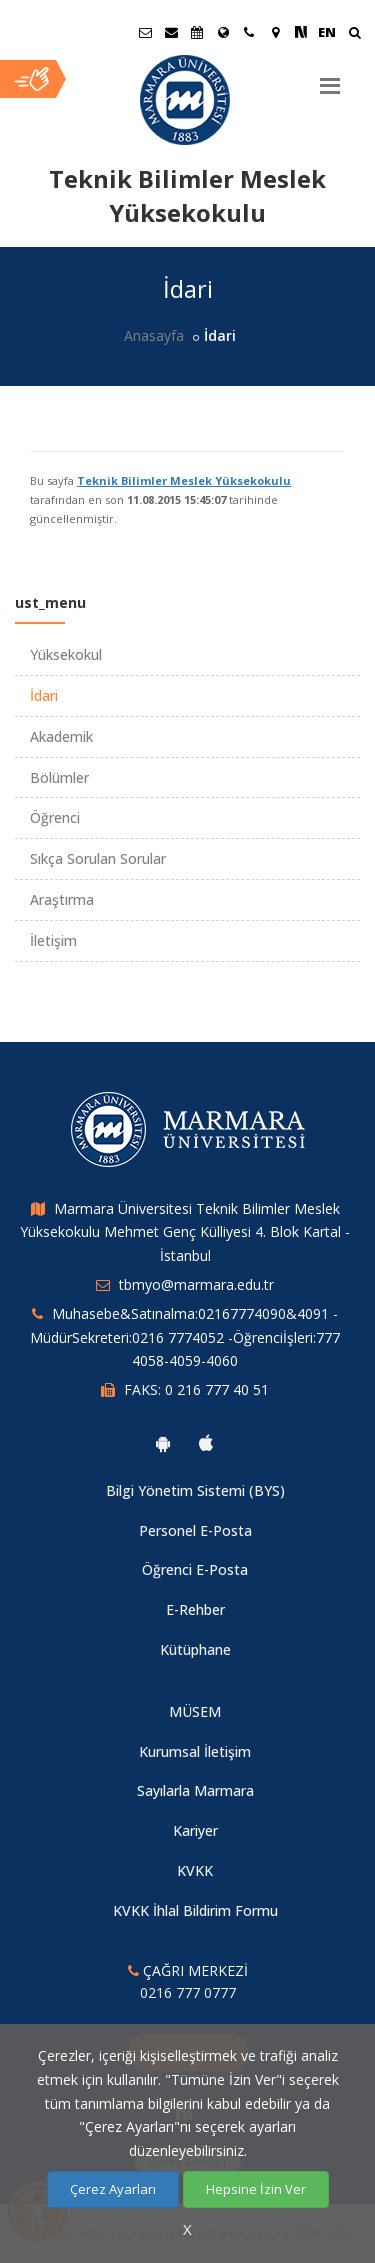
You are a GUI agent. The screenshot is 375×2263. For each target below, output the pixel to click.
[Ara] (354, 34)
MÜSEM (195, 1711)
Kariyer (195, 1830)
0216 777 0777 (188, 1992)
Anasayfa (154, 335)
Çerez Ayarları (113, 2189)
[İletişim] (249, 32)
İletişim (53, 940)
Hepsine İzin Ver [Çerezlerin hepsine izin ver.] (256, 2189)
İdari (44, 695)
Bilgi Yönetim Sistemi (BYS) (195, 1490)
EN (327, 32)
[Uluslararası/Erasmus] (223, 32)
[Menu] (330, 78)
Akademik (61, 736)
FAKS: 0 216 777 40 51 (196, 1389)
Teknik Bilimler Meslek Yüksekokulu (184, 480)
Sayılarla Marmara (195, 1790)
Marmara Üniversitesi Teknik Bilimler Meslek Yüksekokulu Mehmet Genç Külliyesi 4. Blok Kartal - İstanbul (185, 1232)
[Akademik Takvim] (197, 32)
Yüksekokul (66, 654)
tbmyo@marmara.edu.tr (196, 1284)
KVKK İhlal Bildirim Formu (195, 1910)
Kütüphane (195, 1649)
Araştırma (62, 899)
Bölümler (59, 777)
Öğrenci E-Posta (195, 1569)
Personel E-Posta (195, 1530)
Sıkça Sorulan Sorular (98, 858)
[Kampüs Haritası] (275, 32)
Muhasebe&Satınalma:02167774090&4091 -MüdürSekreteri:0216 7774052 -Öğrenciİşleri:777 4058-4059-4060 (185, 1337)
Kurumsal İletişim (195, 1751)
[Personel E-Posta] (171, 32)
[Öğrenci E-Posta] (145, 32)
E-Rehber (195, 1609)
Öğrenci (55, 817)
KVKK (195, 1870)
